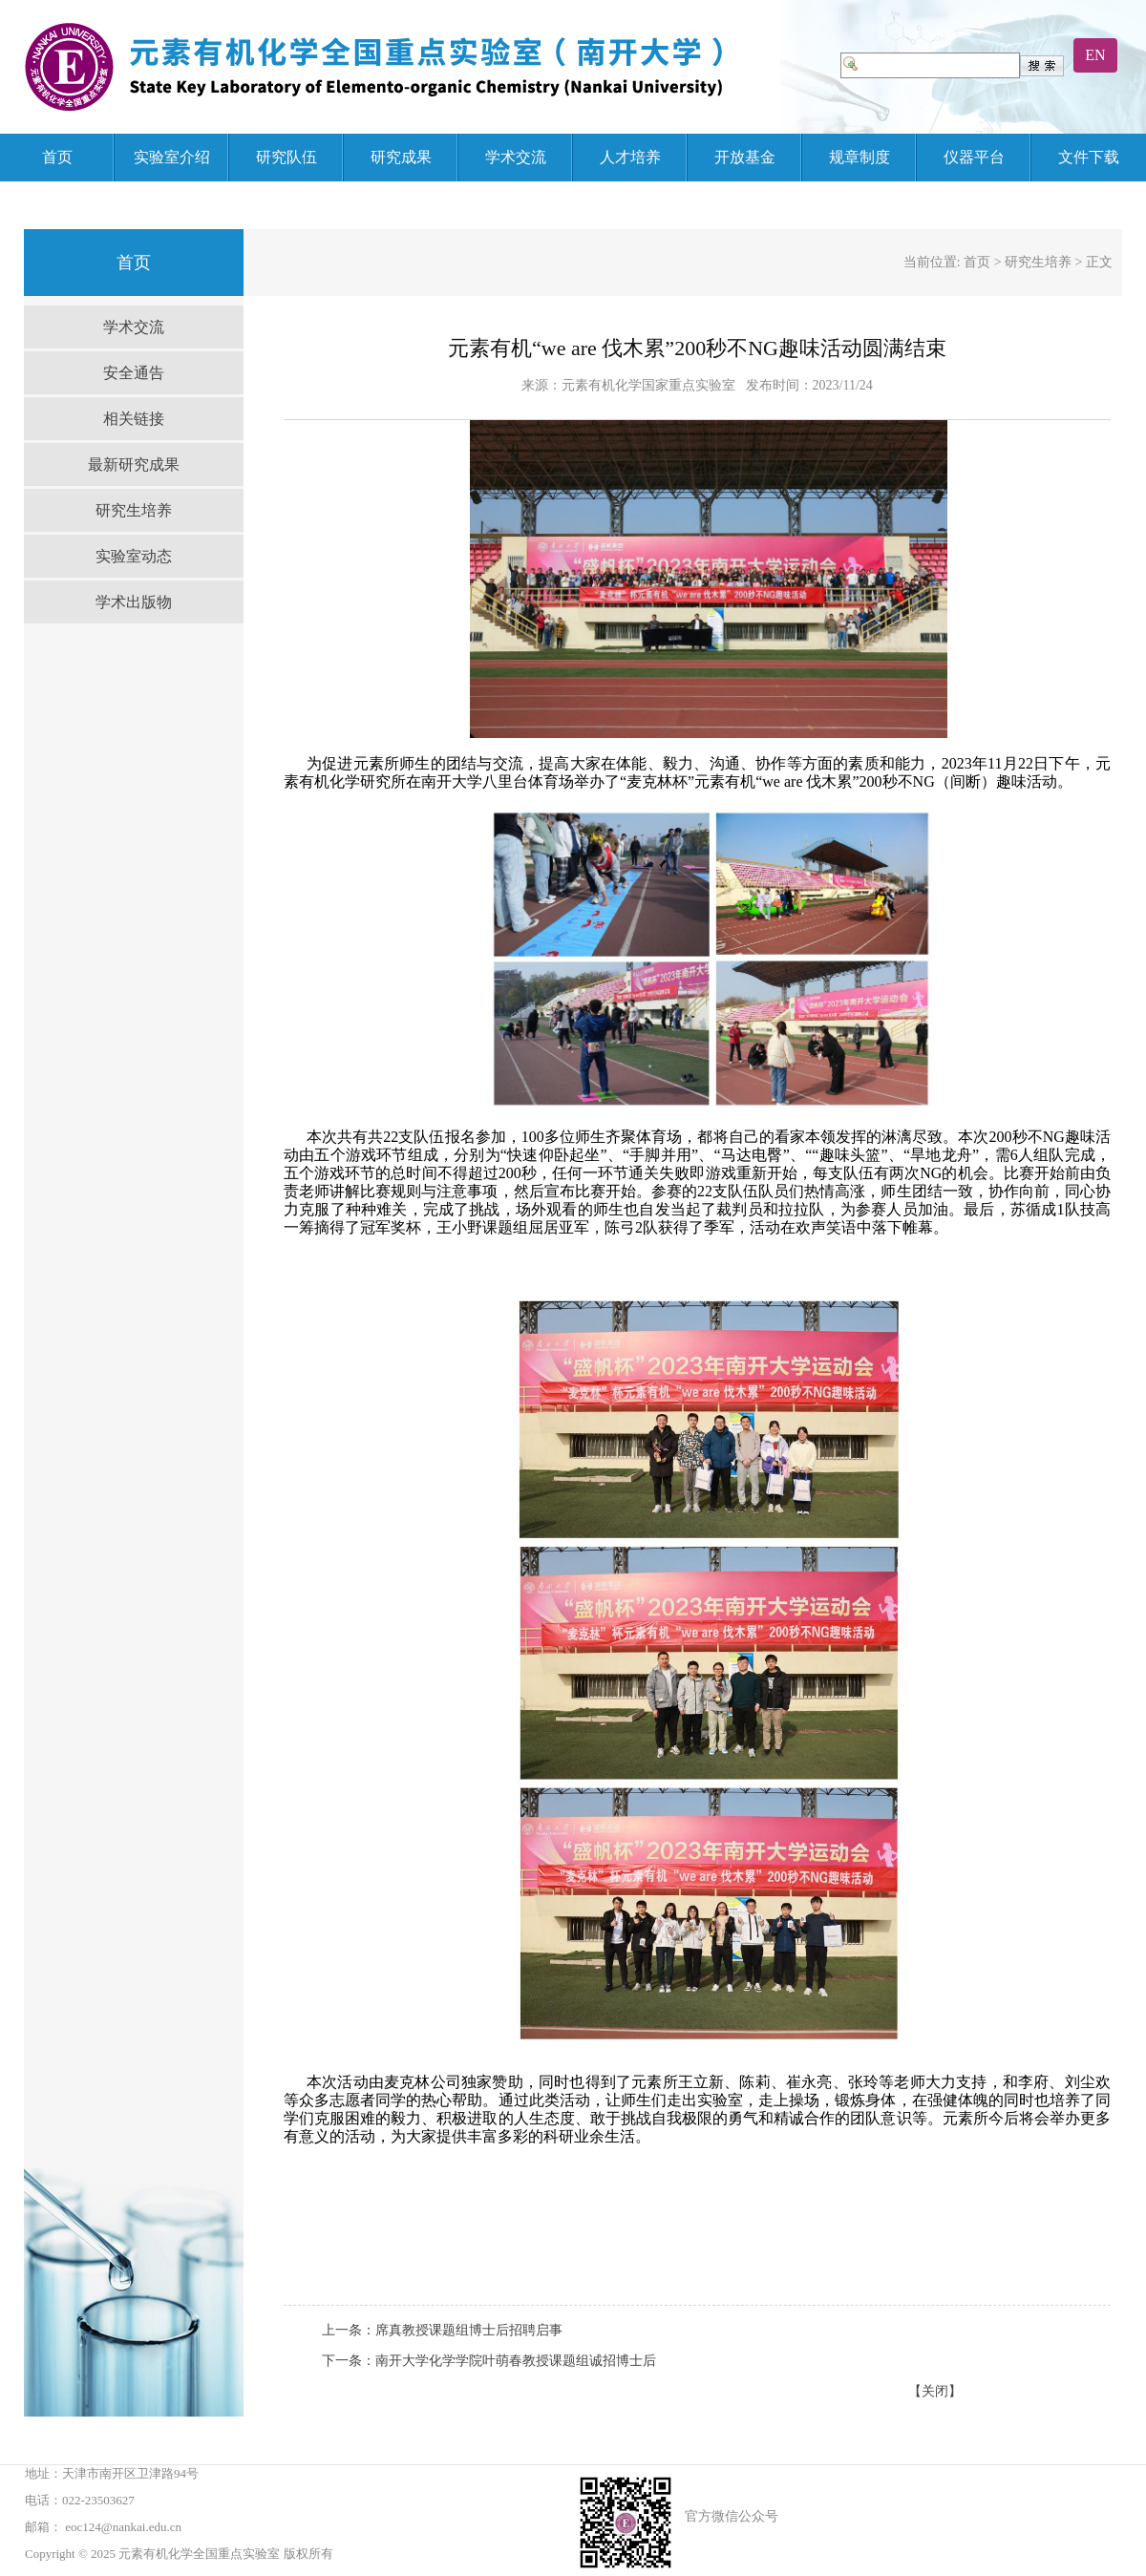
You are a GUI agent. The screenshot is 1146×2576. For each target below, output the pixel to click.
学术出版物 (134, 602)
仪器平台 (974, 157)
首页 (57, 157)
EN (1095, 55)
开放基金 (744, 157)
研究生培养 (134, 510)
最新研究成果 (134, 464)
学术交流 (515, 157)
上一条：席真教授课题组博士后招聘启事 (442, 2330)
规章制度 (859, 157)
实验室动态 (134, 556)
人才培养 (630, 157)
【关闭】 (935, 2391)
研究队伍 (286, 157)
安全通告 (133, 373)
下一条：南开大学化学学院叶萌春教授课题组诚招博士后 (489, 2361)
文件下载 (1088, 157)
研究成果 (401, 157)
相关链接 (133, 419)
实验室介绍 (172, 157)
